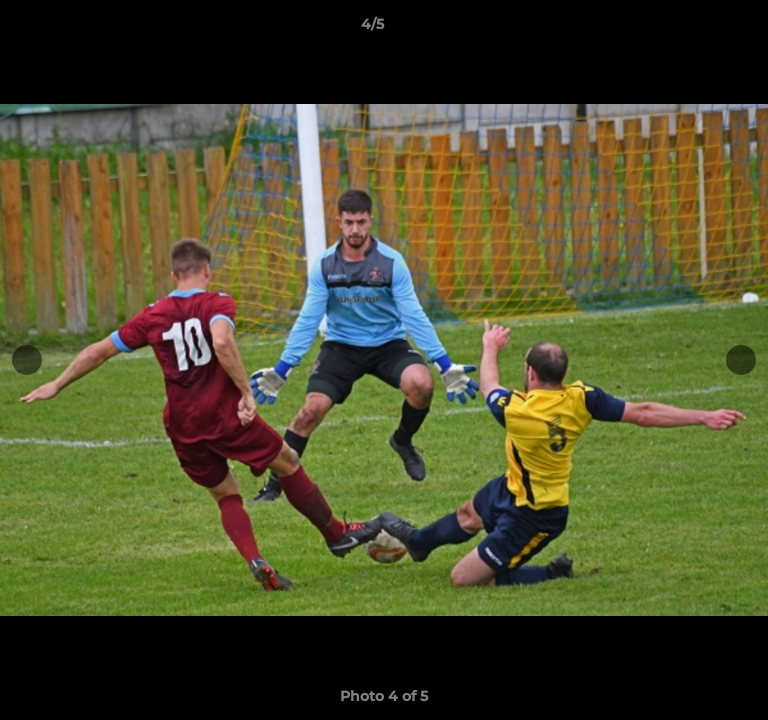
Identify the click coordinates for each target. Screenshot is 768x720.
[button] (696, 29)
